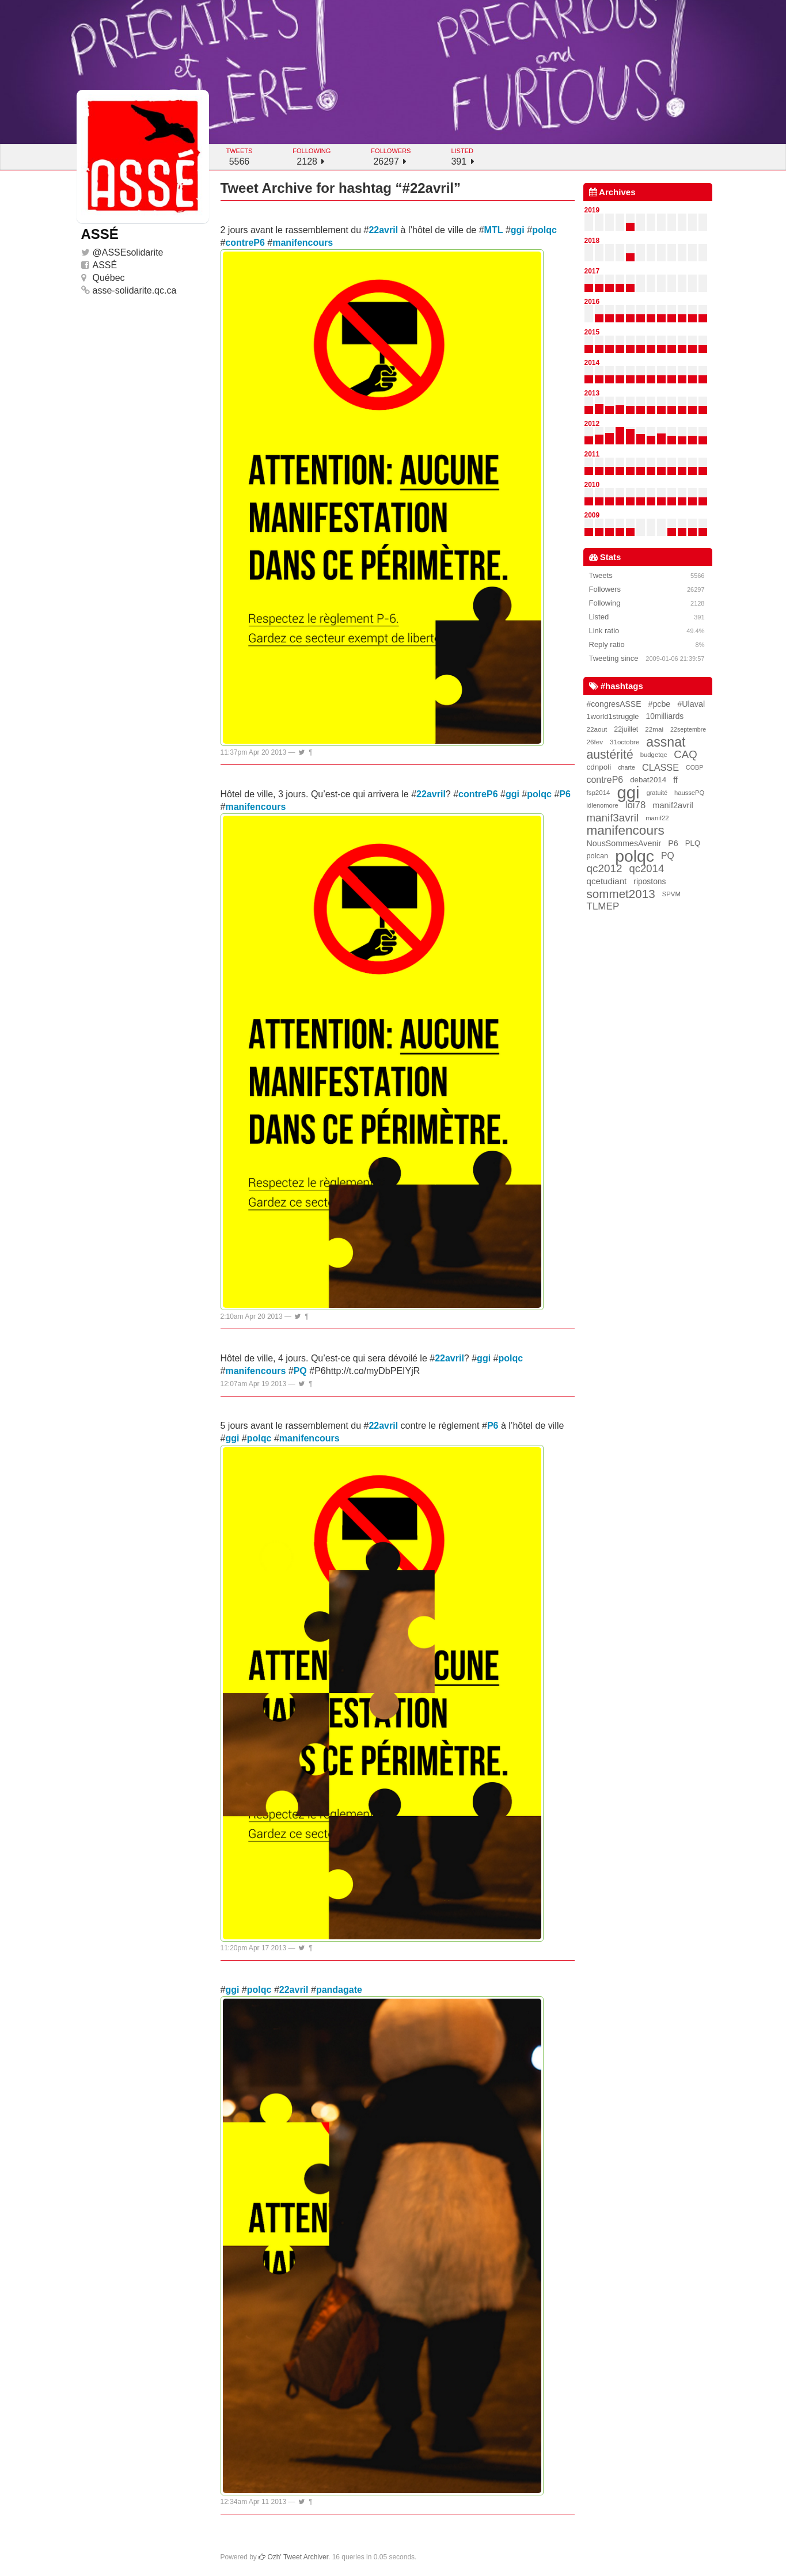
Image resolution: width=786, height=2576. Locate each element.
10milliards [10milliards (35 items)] (665, 716)
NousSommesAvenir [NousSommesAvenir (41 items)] (624, 843)
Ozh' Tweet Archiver (293, 2557)
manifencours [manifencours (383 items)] (626, 830)
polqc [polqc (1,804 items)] (634, 856)
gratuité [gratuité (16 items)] (657, 792)
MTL (493, 230)
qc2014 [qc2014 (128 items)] (647, 868)
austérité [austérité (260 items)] (610, 754)
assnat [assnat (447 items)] (665, 742)
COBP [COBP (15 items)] (694, 767)
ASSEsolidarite (133, 252)
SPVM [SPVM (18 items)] (671, 894)
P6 (565, 794)
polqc (544, 230)
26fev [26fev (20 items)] (595, 741)
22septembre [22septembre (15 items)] (688, 729)
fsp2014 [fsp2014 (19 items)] (598, 792)
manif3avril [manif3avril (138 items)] (613, 818)
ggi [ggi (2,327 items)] (628, 792)
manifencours (302, 243)
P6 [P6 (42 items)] (673, 843)
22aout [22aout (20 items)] (597, 729)
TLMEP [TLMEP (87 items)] (603, 906)
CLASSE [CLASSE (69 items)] (660, 767)
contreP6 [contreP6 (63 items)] (605, 780)
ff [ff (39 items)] (675, 780)
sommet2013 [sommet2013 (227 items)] (621, 894)
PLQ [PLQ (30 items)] (692, 843)
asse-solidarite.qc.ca (135, 290)
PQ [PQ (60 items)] (667, 856)
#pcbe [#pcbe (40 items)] (659, 704)
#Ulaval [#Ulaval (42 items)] (691, 704)
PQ (300, 1371)
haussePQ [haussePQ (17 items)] (689, 792)
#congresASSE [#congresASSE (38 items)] (614, 704)
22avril (383, 230)
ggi (518, 230)
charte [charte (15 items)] (626, 767)
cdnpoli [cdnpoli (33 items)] (599, 767)
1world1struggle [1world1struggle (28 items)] (613, 716)
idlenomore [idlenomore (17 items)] (602, 805)
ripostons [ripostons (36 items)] (649, 881)
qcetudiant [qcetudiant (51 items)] (607, 881)
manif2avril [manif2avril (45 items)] (672, 805)
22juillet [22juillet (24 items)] (626, 729)
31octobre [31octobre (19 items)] (624, 742)
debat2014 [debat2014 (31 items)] (648, 779)
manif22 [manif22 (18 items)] (657, 818)
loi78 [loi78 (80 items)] (635, 805)
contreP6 (244, 243)
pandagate (339, 1990)
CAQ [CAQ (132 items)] (685, 754)
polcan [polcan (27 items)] (598, 855)
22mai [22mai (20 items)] (654, 729)
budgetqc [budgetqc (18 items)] (653, 754)
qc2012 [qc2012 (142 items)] (604, 868)
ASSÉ (105, 265)
